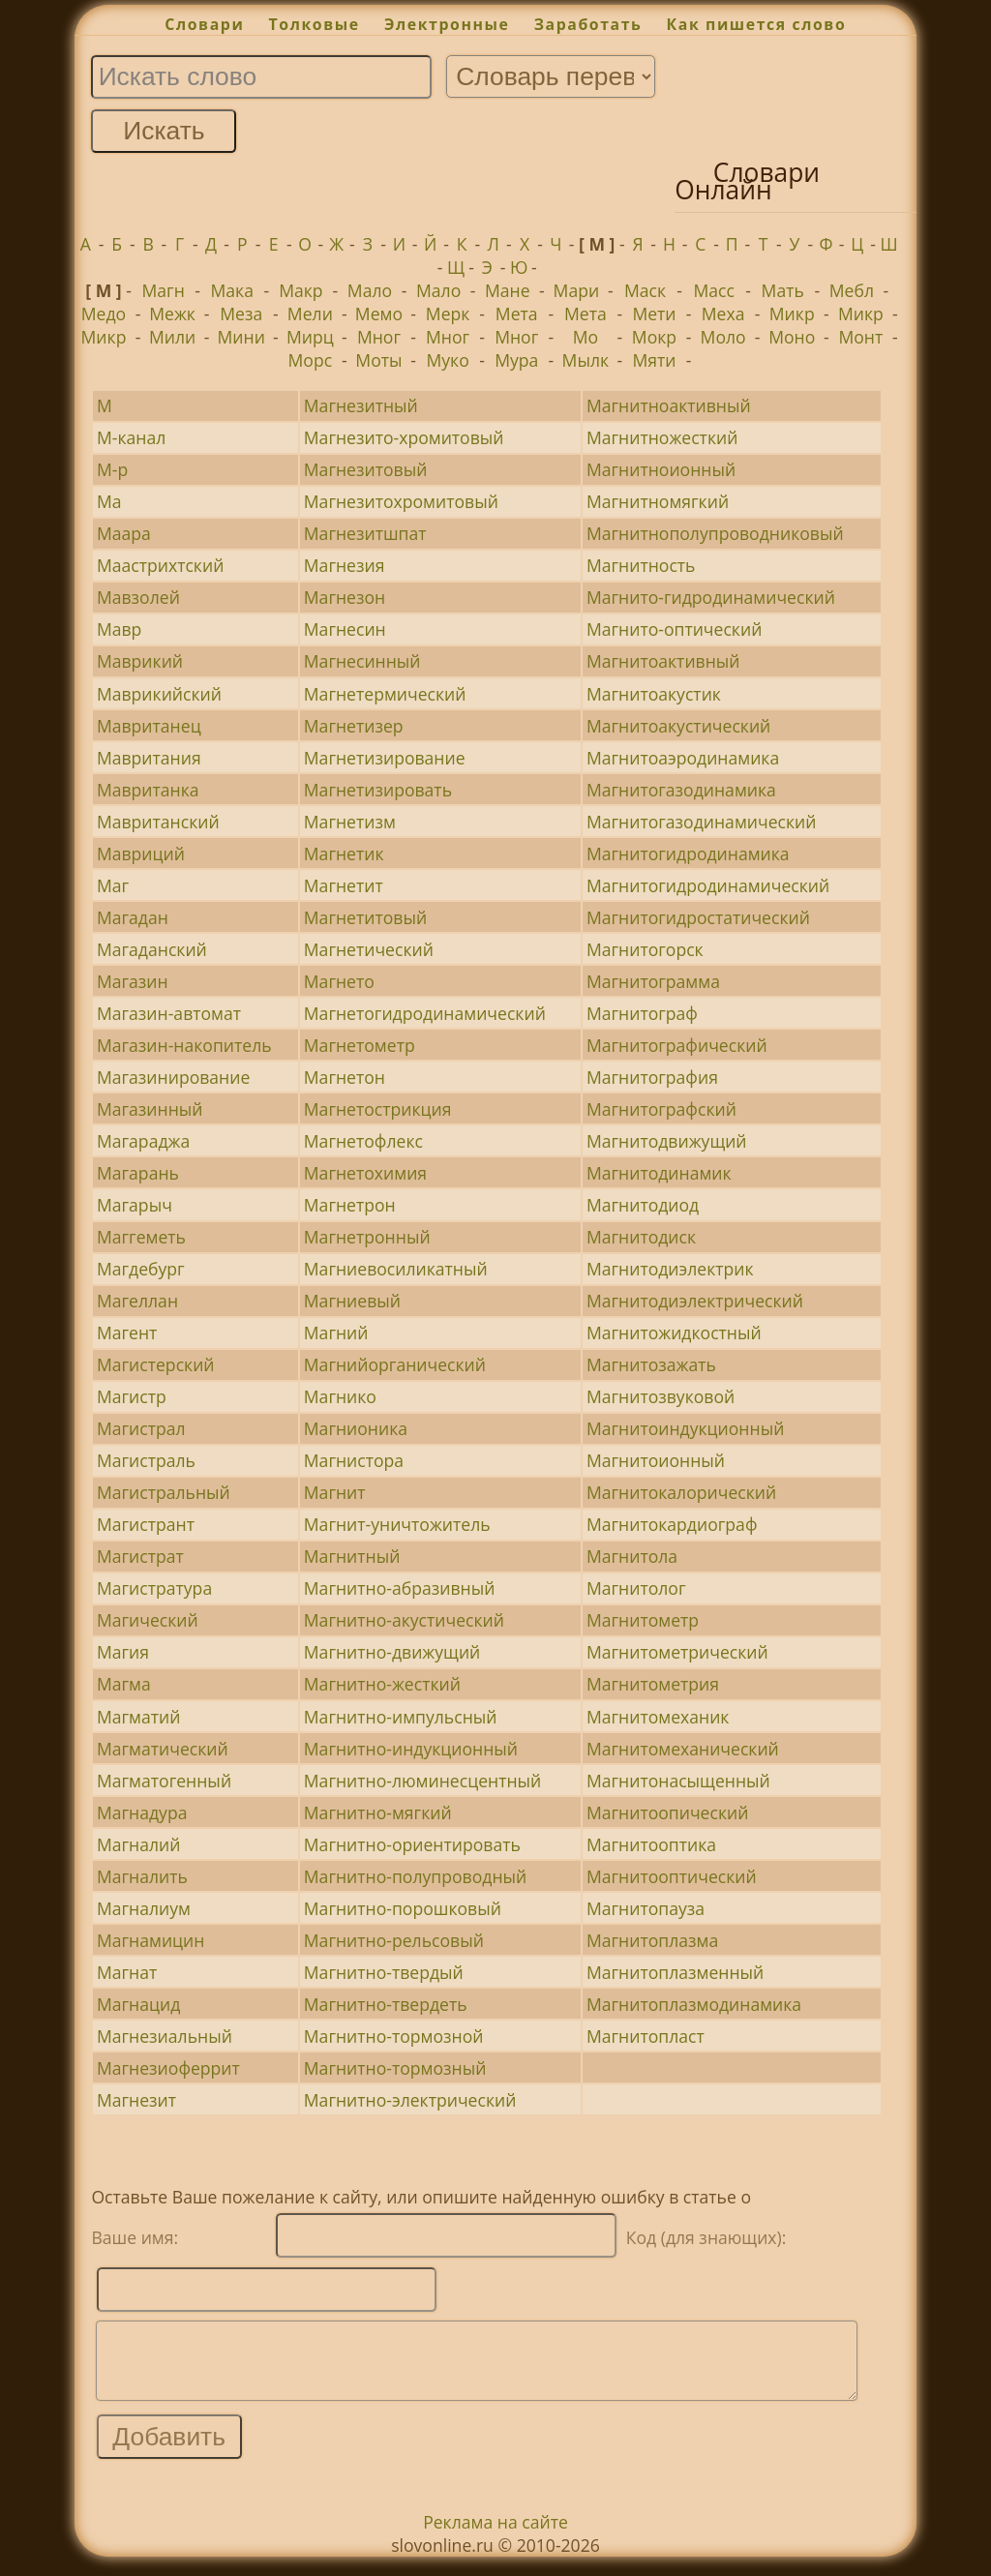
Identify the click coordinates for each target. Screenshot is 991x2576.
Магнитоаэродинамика (682, 757)
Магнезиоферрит (168, 2068)
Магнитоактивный (663, 661)
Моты (378, 360)
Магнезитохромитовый (401, 501)
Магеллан (137, 1300)
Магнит (335, 1492)
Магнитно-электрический (410, 2100)
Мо (585, 336)
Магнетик (344, 853)
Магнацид (138, 2004)
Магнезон (344, 597)
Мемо (379, 313)
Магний (336, 1332)
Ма (109, 501)
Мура (516, 360)
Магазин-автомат (169, 1013)
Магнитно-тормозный (395, 2068)
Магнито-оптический (674, 629)
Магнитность (641, 565)
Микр (792, 313)
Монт (860, 336)
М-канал (131, 437)
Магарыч (134, 1204)
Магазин (132, 981)
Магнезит (136, 2100)
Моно (791, 336)
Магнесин (345, 629)
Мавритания (149, 757)
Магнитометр (642, 1620)
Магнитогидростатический (698, 917)
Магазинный (150, 1109)
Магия (123, 1651)
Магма (124, 1683)
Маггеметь (141, 1236)
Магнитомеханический (682, 1748)
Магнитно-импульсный (400, 1716)
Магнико (340, 1396)
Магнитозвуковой (660, 1396)
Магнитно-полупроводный (415, 1876)
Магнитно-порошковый (402, 1908)
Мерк (448, 313)
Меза (241, 313)
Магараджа (143, 1141)
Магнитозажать (651, 1364)
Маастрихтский (160, 565)
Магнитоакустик (653, 693)
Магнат (127, 1972)
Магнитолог (636, 1588)
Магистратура (154, 1588)
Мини (241, 336)
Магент (127, 1332)
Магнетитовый (365, 917)
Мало (369, 290)
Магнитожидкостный (674, 1332)
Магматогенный (164, 1780)
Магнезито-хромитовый (404, 437)
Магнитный (352, 1556)
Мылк (586, 360)
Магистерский (156, 1364)
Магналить (142, 1876)
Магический (147, 1620)
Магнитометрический (677, 1651)
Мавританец (149, 725)
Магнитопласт (645, 2036)
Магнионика (355, 1428)
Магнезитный (361, 405)
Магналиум (144, 1908)
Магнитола (631, 1556)
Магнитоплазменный (675, 1972)
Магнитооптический (671, 1876)
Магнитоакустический (678, 725)
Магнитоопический (667, 1812)
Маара (124, 533)
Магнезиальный (164, 2036)
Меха (723, 313)
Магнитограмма (653, 981)
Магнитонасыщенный (678, 1780)
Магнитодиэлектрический (694, 1300)
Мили (172, 336)
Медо (103, 313)
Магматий (139, 1716)
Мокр (654, 336)
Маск (645, 290)
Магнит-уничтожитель (397, 1524)
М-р (112, 469)
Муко (447, 360)
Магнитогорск (645, 949)
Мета (517, 313)
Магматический (162, 1748)
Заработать (588, 24)
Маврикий (140, 661)
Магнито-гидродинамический (710, 597)
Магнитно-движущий (392, 1651)
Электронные (447, 24)
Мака (232, 290)
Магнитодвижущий (666, 1141)
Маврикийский (159, 693)
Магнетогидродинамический (425, 1013)
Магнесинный (362, 661)
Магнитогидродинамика (688, 853)
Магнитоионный (655, 1460)
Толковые (314, 24)
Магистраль (146, 1460)
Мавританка (148, 789)
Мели (310, 313)
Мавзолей (138, 597)
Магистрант (146, 1524)
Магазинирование (173, 1077)
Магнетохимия (365, 1172)
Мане (507, 290)
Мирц (310, 336)
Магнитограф (642, 1013)
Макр (300, 290)
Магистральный (163, 1492)
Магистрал (141, 1428)
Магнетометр (359, 1045)
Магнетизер (354, 725)
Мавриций (141, 853)
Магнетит (343, 885)
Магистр (131, 1396)
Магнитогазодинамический (701, 821)
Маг (113, 885)
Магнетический (369, 949)
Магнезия (344, 565)
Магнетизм (350, 821)
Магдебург (141, 1268)
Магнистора (354, 1460)
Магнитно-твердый (384, 1972)
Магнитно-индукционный (411, 1748)
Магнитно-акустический (404, 1620)
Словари (204, 24)
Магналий (139, 1844)
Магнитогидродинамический (707, 885)
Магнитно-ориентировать (412, 1844)
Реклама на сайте (495, 2536)
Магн (162, 290)
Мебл (851, 290)
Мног (379, 336)
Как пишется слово (757, 24)
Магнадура (142, 1812)
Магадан (132, 917)
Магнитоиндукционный (685, 1428)
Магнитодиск (641, 1236)
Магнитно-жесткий (382, 1683)
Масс (713, 290)
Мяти (654, 360)
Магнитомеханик (658, 1716)
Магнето (339, 981)
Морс (310, 360)
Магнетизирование (384, 757)
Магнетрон (350, 1204)
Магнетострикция (378, 1109)
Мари (577, 290)
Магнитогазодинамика (681, 789)
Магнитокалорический (681, 1492)
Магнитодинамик (659, 1172)
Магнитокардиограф (672, 1524)
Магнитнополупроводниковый (715, 533)
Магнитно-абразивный (400, 1588)
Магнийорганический (395, 1364)
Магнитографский (661, 1109)
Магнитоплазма (652, 1940)
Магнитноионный (661, 469)
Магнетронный (367, 1236)
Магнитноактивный (668, 405)
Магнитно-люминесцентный (423, 1780)
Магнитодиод (642, 1204)
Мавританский (158, 821)
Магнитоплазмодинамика (693, 2004)
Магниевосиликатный (396, 1268)
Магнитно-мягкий (378, 1812)
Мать (783, 290)
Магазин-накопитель (184, 1045)
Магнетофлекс (363, 1141)
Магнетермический (385, 693)
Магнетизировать (378, 789)
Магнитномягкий (657, 501)
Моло (723, 336)
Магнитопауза (645, 1908)
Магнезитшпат (365, 533)
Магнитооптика (651, 1844)
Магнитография (652, 1077)
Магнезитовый (366, 469)
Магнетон (344, 1077)
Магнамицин (151, 1940)
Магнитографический (676, 1045)
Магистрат (140, 1556)
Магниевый (352, 1300)
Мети (654, 313)
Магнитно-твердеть (385, 2004)
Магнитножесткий (661, 437)
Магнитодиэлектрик (670, 1268)
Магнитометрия (652, 1683)
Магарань (138, 1172)
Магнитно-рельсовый (394, 1940)
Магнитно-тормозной (394, 2036)
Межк (172, 313)
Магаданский (152, 949)
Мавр (119, 629)
